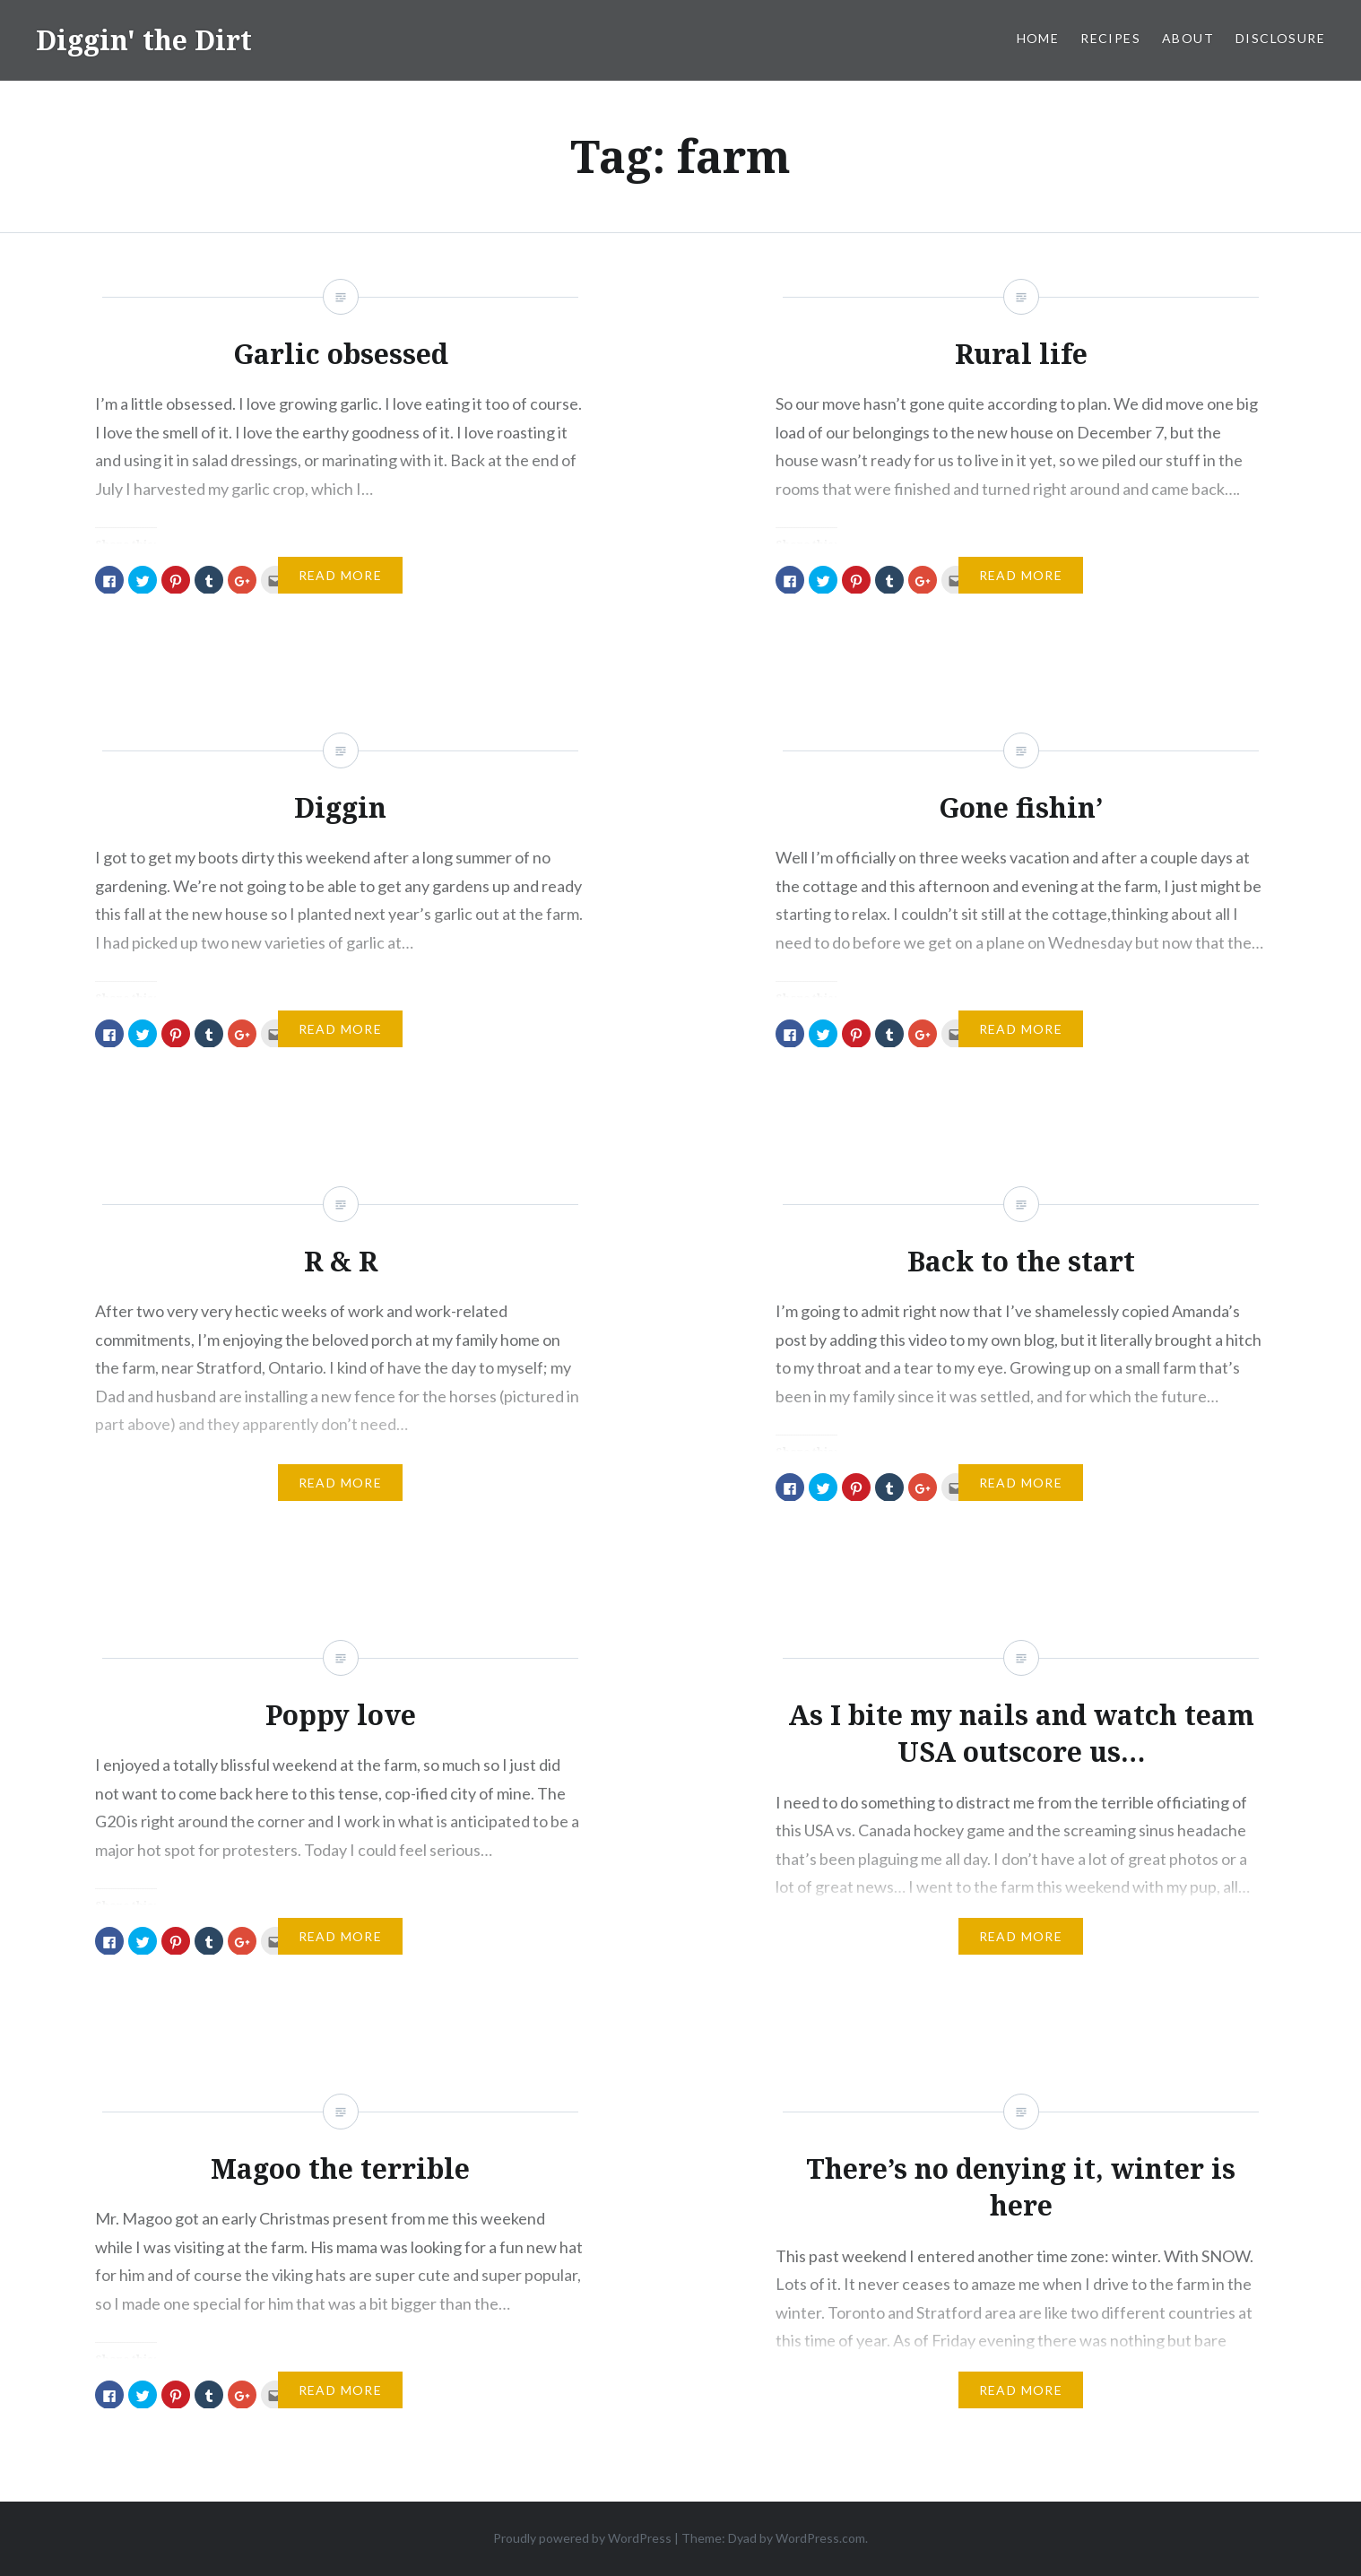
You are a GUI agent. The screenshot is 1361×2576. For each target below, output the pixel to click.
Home (1038, 38)
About (1188, 38)
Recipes (1110, 38)
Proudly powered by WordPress (582, 2538)
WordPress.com (820, 2538)
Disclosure (1280, 38)
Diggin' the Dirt (144, 40)
